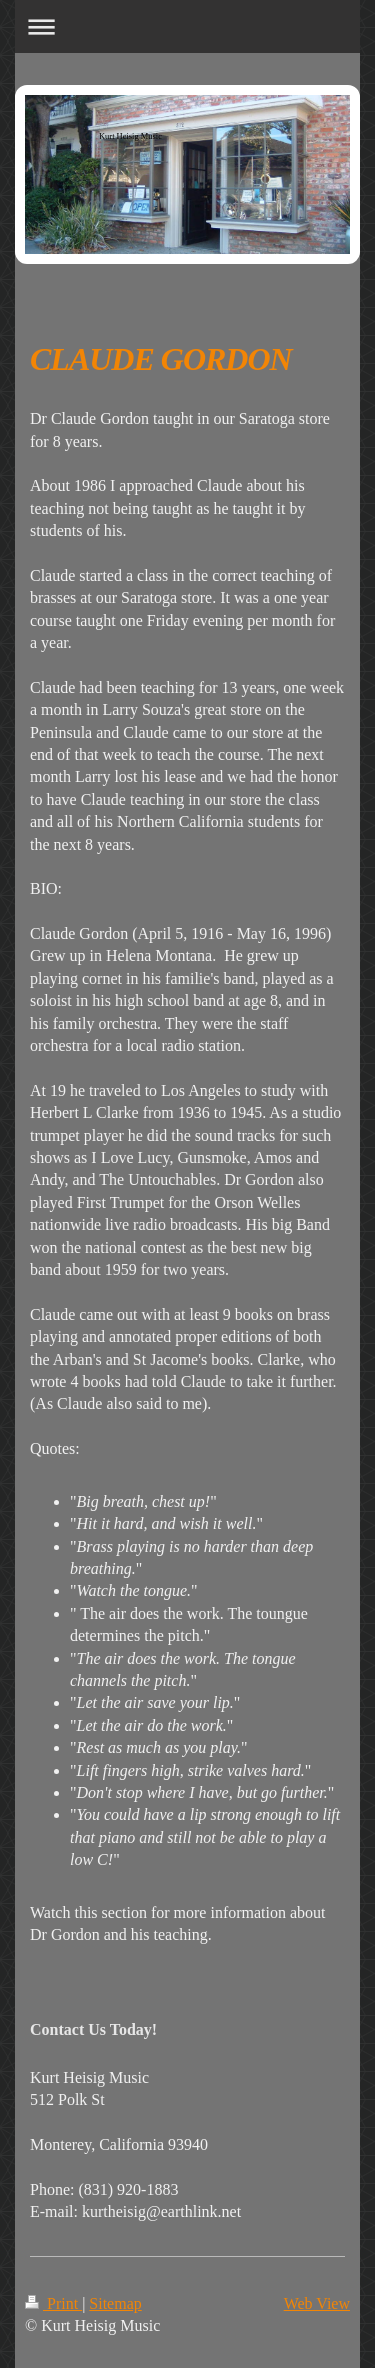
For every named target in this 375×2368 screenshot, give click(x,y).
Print (53, 2303)
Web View (317, 2303)
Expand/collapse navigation (187, 26)
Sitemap (115, 2303)
